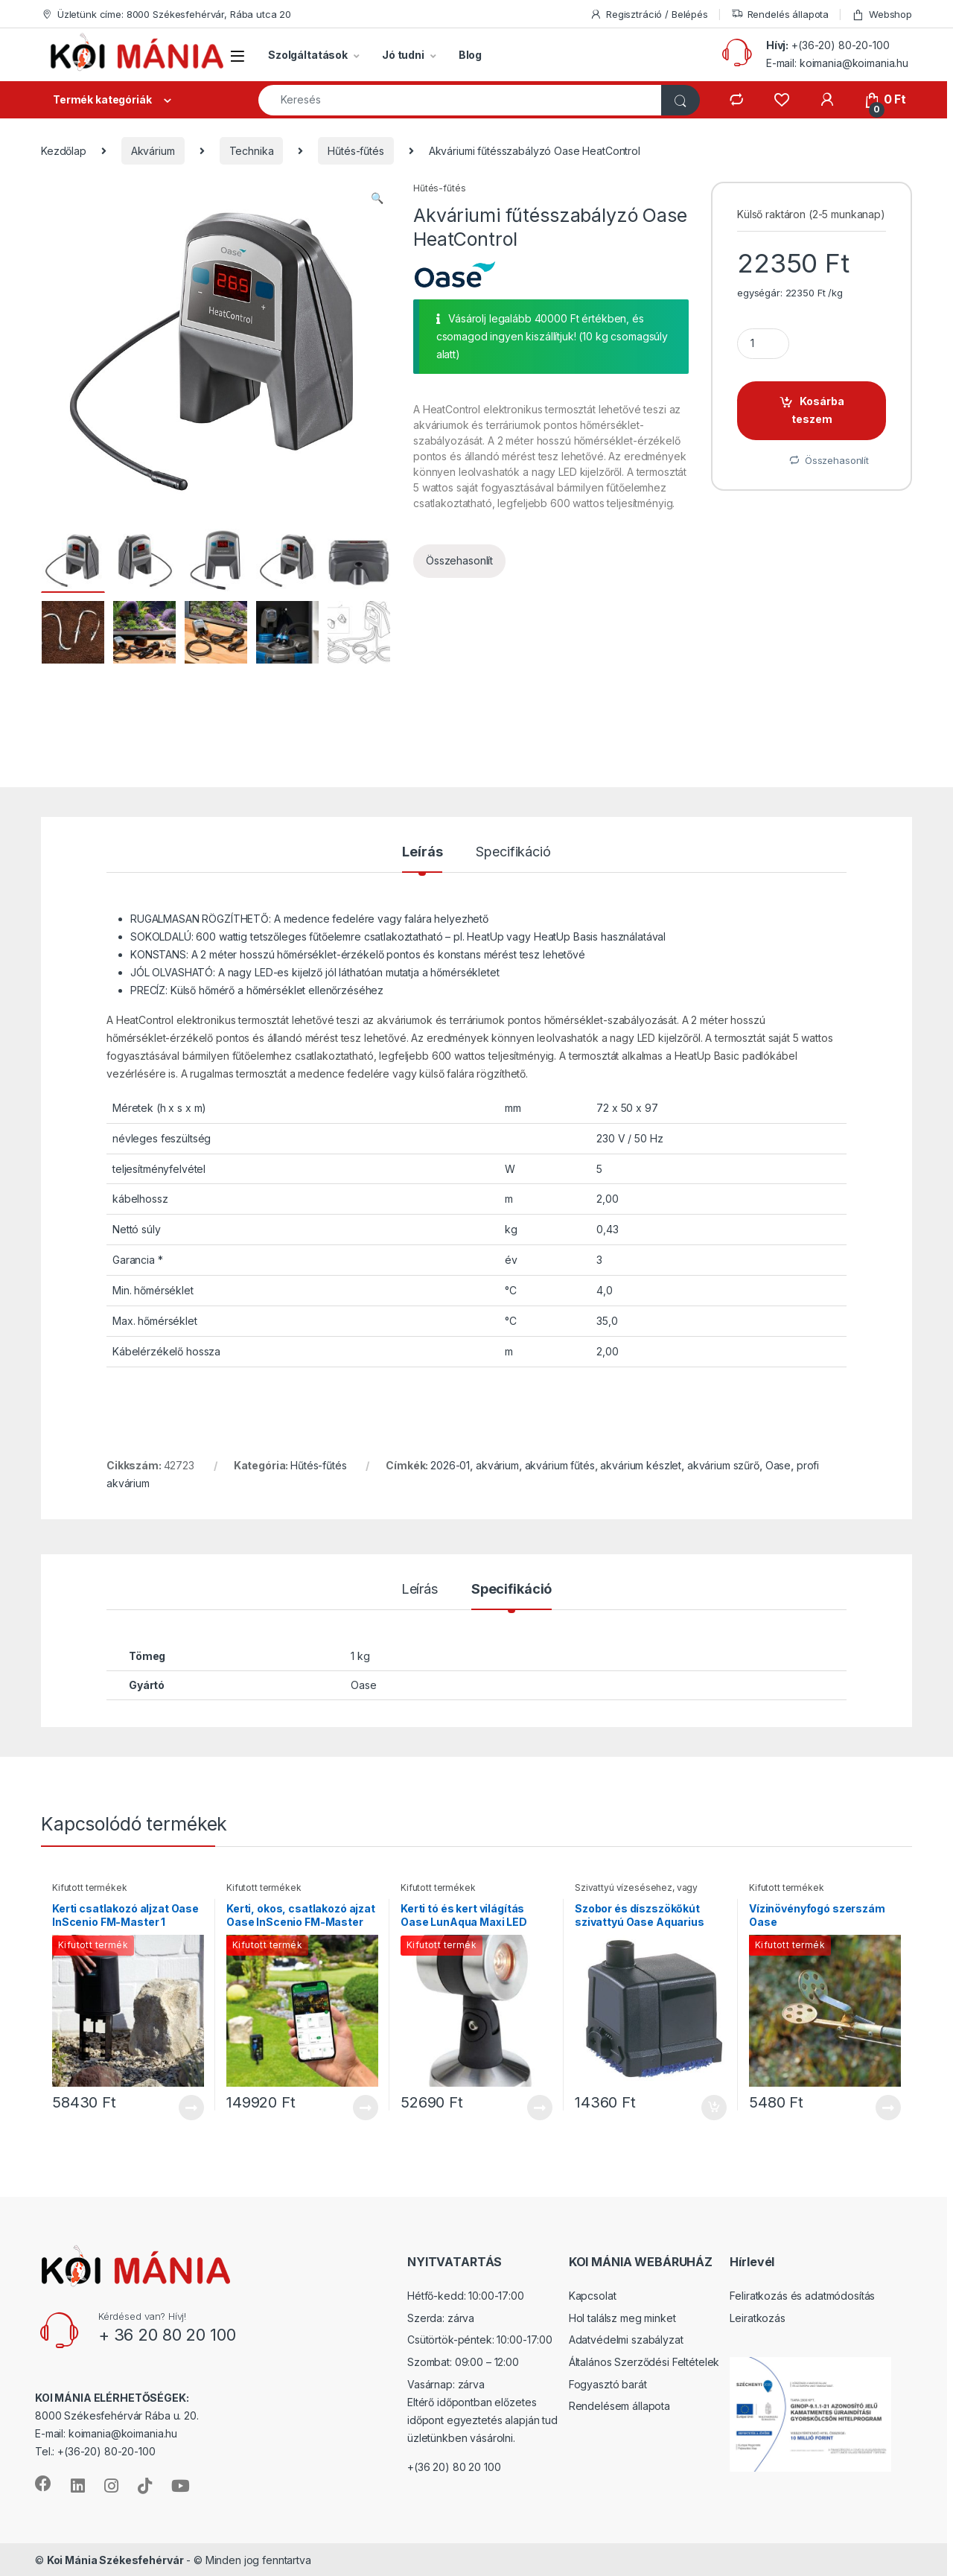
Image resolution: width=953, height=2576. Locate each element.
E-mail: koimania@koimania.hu (837, 63)
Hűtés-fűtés (355, 150)
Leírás (422, 852)
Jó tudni (403, 54)
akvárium (497, 1465)
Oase (778, 1465)
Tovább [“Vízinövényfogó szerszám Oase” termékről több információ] (888, 2106)
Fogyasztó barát (608, 2383)
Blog (470, 54)
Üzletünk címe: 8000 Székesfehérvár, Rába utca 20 (166, 14)
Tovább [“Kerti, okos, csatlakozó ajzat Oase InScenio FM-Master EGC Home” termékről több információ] (365, 2106)
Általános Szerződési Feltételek (644, 2361)
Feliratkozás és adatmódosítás (802, 2295)
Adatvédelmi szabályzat (626, 2339)
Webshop (882, 14)
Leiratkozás (757, 2317)
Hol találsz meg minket (622, 2317)
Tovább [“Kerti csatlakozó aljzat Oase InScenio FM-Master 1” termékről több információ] (191, 2106)
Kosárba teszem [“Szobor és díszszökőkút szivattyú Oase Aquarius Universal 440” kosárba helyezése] (714, 2106)
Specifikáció (513, 852)
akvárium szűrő (723, 1465)
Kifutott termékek (89, 1887)
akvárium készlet (640, 1465)
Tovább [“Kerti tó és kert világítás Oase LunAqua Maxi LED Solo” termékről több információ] (539, 2106)
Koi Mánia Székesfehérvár (115, 2559)
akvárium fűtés (560, 1465)
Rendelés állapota (780, 14)
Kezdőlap (63, 150)
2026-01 (450, 1465)
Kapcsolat (592, 2295)
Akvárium (153, 150)
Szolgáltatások (308, 54)
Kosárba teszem (818, 410)
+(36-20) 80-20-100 (840, 45)
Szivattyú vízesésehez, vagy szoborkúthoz (636, 1892)
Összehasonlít (459, 560)
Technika (251, 150)
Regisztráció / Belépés (649, 14)
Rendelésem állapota (619, 2405)
